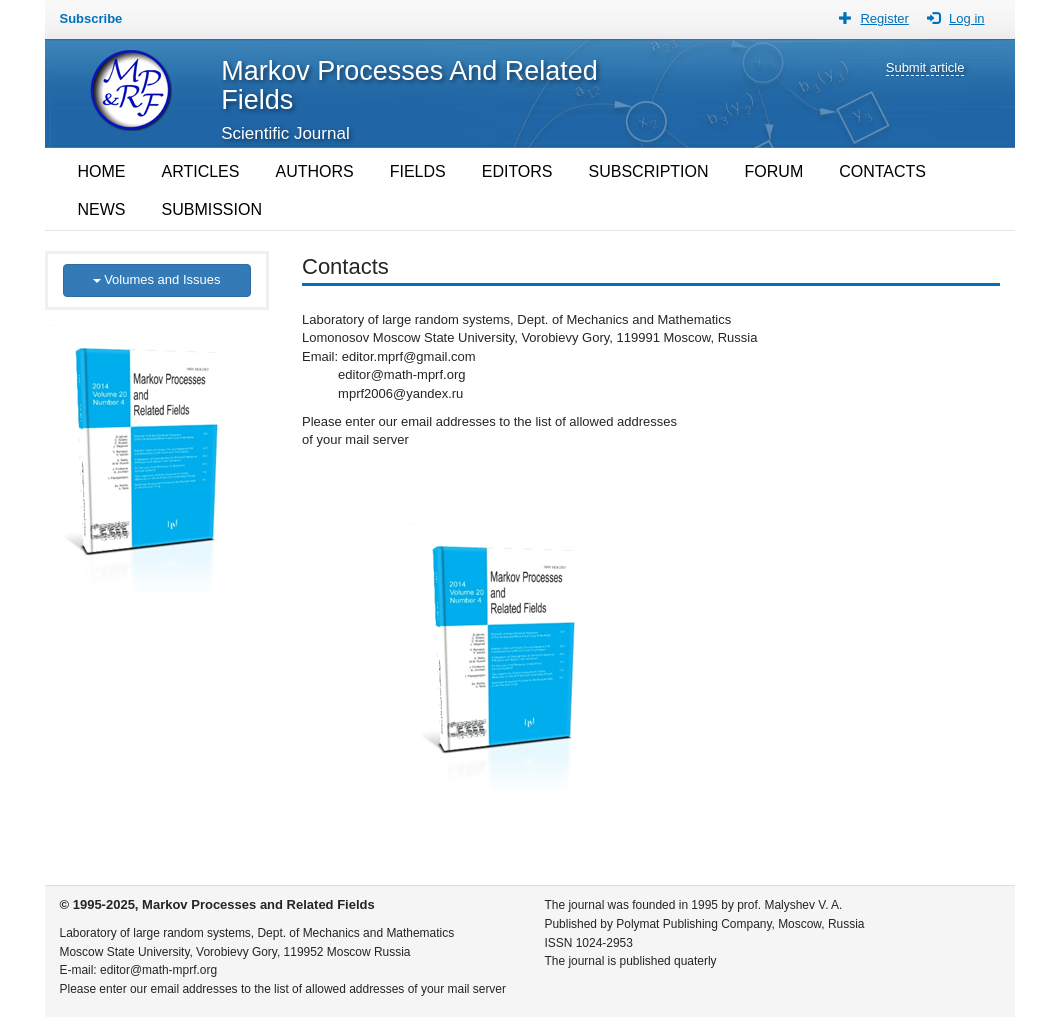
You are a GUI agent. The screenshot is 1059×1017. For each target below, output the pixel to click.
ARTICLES (201, 171)
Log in (966, 18)
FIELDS (418, 171)
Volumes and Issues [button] (157, 279)
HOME (102, 171)
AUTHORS (314, 171)
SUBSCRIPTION (649, 171)
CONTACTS (882, 171)
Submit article (925, 67)
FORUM (774, 171)
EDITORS (517, 171)
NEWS (102, 209)
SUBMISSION (212, 209)
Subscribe (91, 18)
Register (884, 18)
